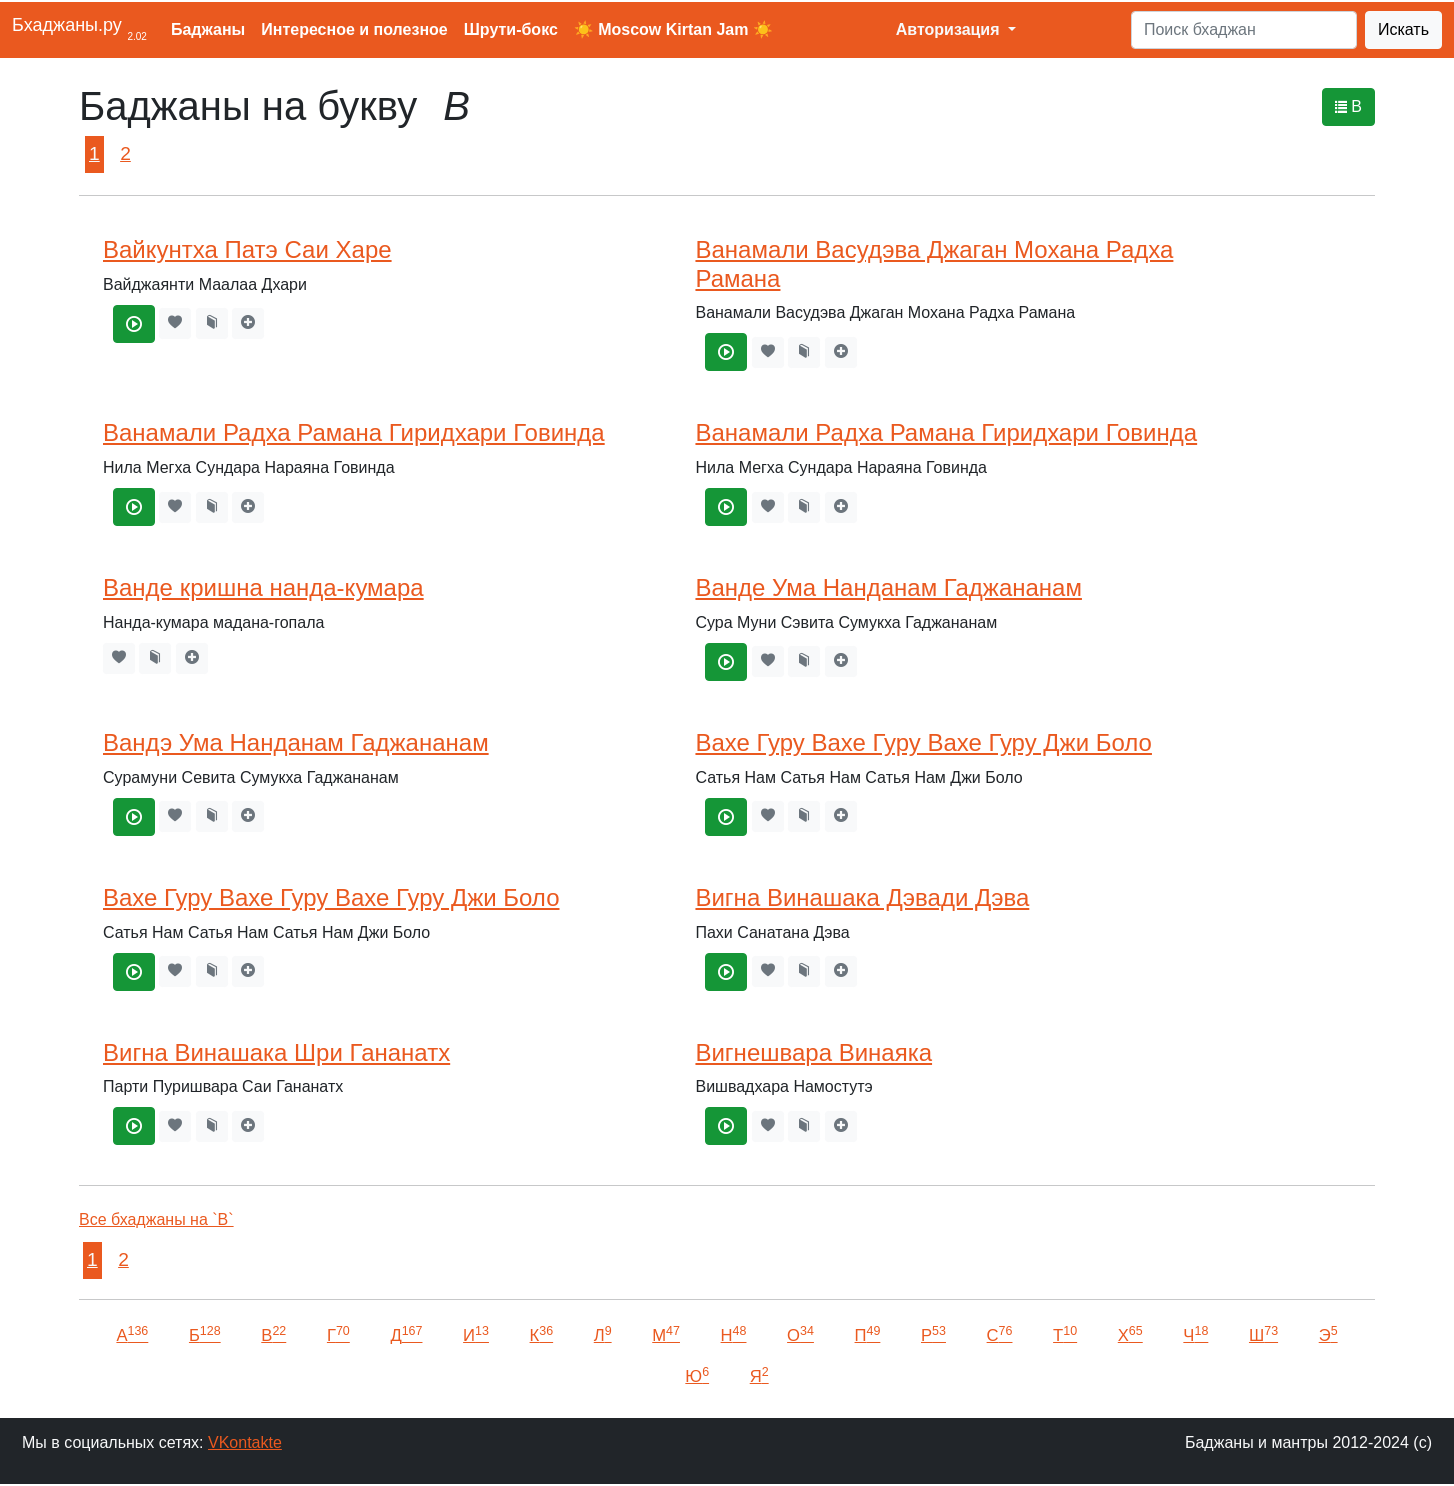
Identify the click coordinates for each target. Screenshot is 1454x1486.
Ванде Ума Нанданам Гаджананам (888, 587)
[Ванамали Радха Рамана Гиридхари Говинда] (134, 507)
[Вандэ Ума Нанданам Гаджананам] (134, 817)
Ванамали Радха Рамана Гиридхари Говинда (354, 432)
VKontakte (245, 1442)
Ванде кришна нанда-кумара (263, 587)
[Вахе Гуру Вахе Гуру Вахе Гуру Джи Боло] (726, 817)
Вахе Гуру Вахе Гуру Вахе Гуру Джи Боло (923, 742)
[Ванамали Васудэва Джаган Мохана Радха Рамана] (726, 352)
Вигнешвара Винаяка (813, 1052)
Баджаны (208, 29)
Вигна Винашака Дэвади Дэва (862, 897)
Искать (1403, 29)
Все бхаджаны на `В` (156, 1219)
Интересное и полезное (354, 29)
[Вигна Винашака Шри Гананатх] (134, 1126)
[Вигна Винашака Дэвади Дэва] (726, 972)
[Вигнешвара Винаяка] (726, 1126)
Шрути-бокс (511, 29)
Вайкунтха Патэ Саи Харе (247, 249)
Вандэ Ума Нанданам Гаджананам (296, 742)
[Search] (1244, 30)
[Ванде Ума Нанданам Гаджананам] (726, 662)
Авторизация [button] (950, 29)
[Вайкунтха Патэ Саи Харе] (134, 324)
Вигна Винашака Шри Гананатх (276, 1052)
